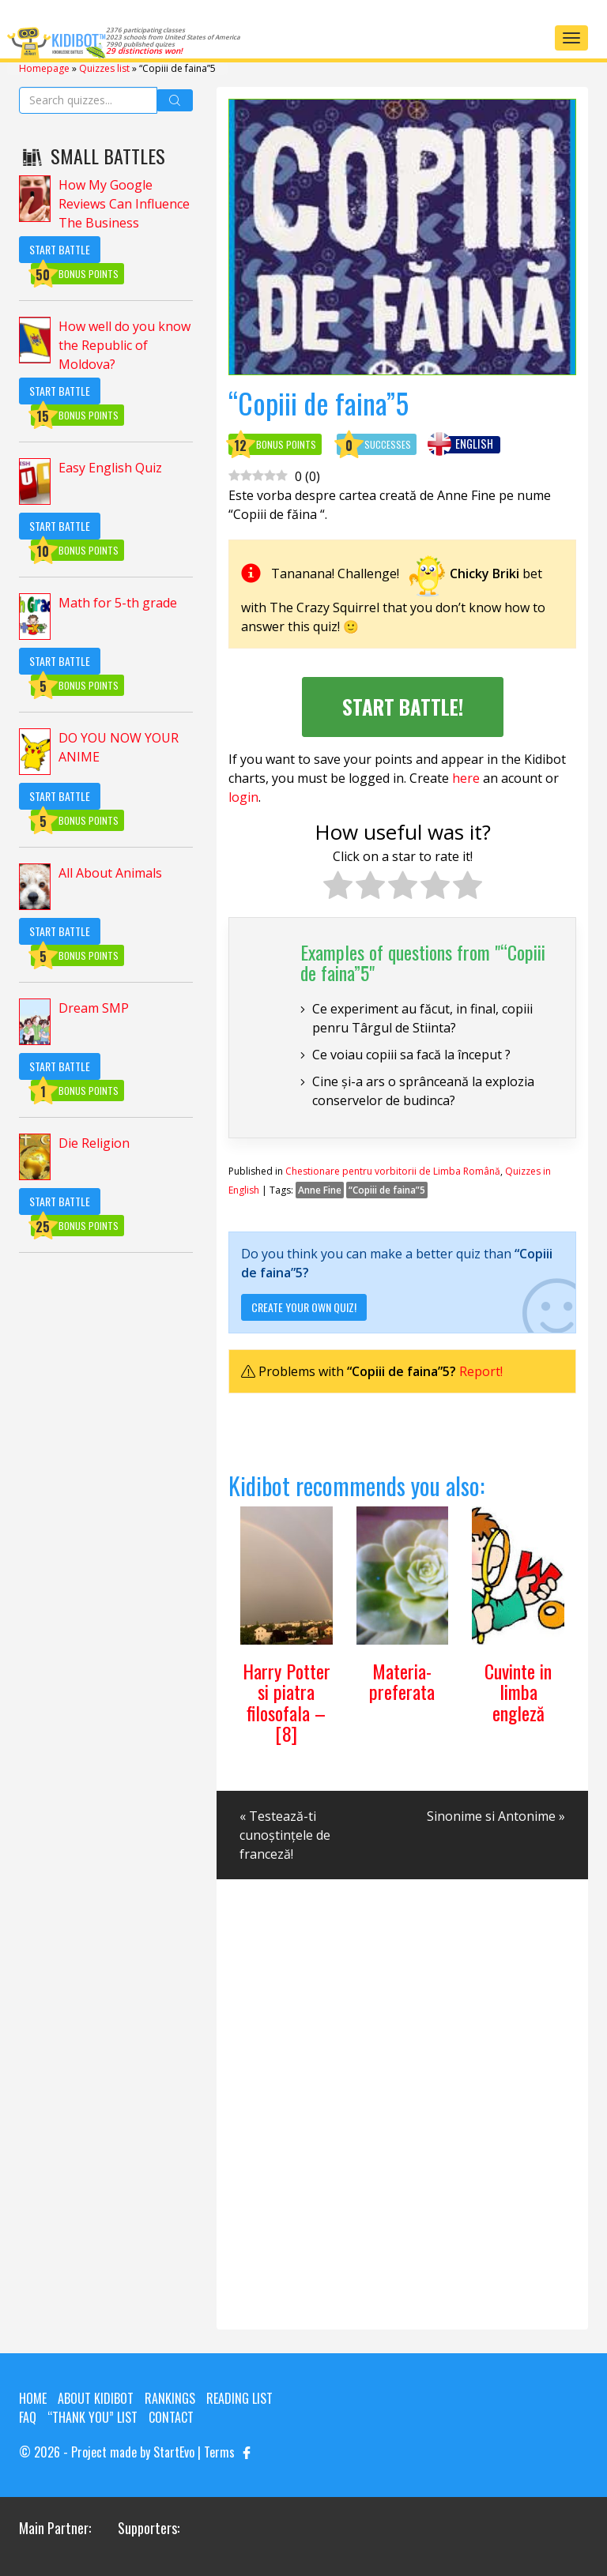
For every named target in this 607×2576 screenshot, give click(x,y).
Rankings (170, 2398)
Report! (481, 1371)
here (466, 778)
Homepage (44, 68)
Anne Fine (319, 1190)
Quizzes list (104, 68)
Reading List (239, 2398)
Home (33, 2398)
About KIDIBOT (96, 2398)
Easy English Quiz (110, 467)
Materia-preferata (402, 1681)
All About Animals (110, 873)
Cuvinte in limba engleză (518, 1692)
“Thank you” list (92, 2417)
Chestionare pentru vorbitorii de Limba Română (392, 1171)
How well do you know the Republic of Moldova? (124, 345)
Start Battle (59, 249)
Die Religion (94, 1143)
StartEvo (173, 2451)
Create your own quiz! (303, 1307)
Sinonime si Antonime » (496, 1816)
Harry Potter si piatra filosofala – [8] (286, 1702)
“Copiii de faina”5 (387, 1190)
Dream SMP (93, 1008)
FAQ (27, 2417)
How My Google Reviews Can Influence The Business (124, 203)
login (243, 797)
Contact (171, 2417)
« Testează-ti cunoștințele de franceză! (284, 1835)
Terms (219, 2451)
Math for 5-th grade (117, 602)
